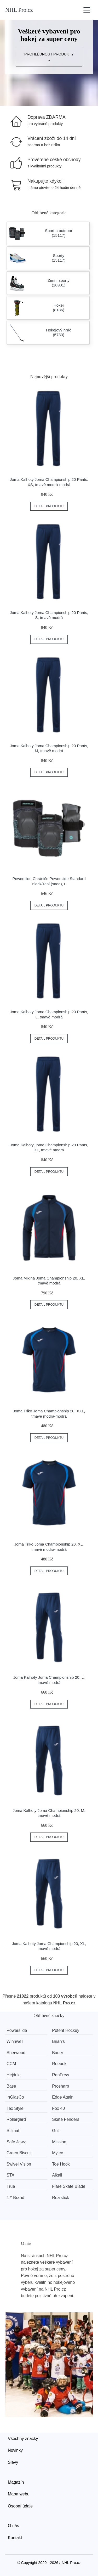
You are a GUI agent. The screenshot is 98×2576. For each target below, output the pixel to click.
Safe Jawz (16, 2142)
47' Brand (15, 2197)
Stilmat (13, 2130)
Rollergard (16, 2119)
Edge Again (62, 2097)
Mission (59, 2142)
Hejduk (13, 2075)
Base (11, 2086)
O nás (13, 2525)
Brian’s (58, 2041)
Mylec (57, 2153)
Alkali (57, 2175)
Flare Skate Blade (68, 2186)
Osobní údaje (20, 2506)
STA (10, 2175)
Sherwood (16, 2052)
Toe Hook (61, 2164)
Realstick (60, 2197)
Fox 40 (58, 2108)
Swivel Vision (19, 2164)
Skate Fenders (65, 2119)
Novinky (15, 2450)
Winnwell (15, 2041)
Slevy (13, 2462)
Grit (55, 2130)
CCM (11, 2063)
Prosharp (60, 2086)
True (11, 2186)
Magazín (16, 2482)
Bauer (57, 2052)
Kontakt (15, 2537)
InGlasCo (15, 2097)
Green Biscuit (19, 2153)
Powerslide (17, 2030)
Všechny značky (23, 2438)
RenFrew (60, 2075)
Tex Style (15, 2108)
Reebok (59, 2063)
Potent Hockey (65, 2030)
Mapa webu (19, 2494)
